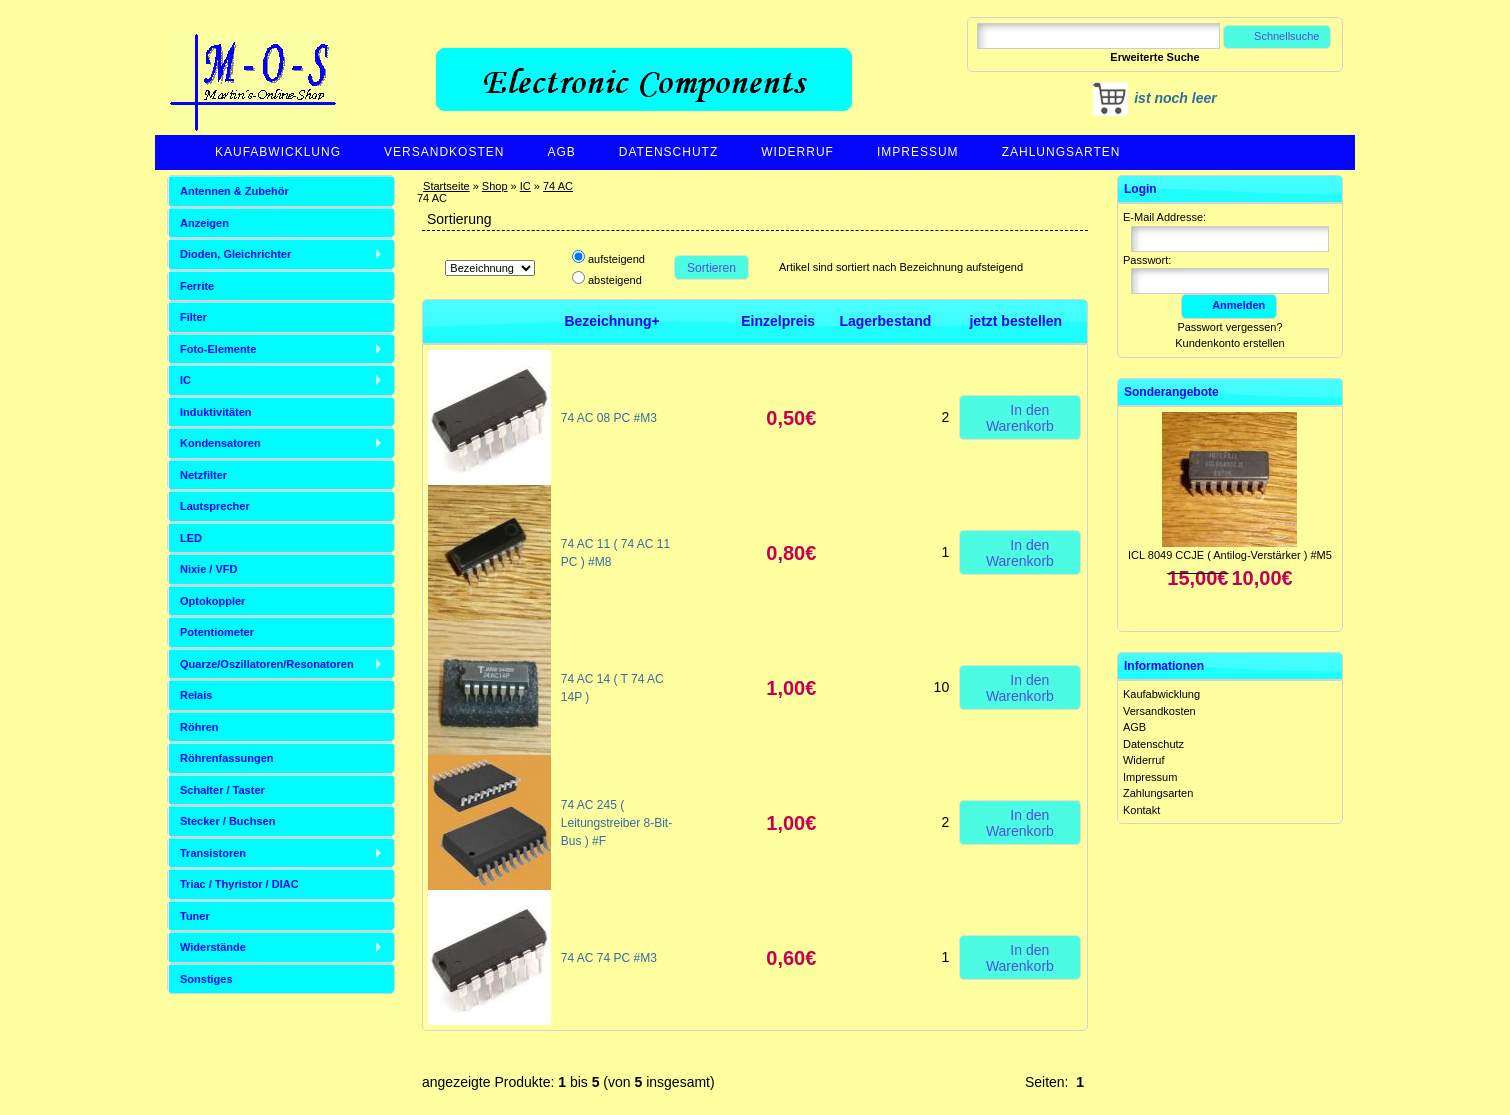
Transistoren (213, 853)
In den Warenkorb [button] (1020, 417)
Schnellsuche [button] (1277, 36)
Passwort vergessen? (1229, 327)
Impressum (918, 152)
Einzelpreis (778, 321)
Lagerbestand (885, 321)
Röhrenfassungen (227, 758)
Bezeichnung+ (611, 321)
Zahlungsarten (1061, 152)
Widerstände (213, 947)
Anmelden (1229, 305)
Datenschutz (668, 152)
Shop (495, 186)
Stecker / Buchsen (227, 821)
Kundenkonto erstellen (1229, 343)
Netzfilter (203, 475)
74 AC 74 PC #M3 (609, 958)
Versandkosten (444, 152)
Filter (193, 317)
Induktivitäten (216, 412)
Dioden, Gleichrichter (235, 254)
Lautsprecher (215, 506)
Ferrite (197, 286)
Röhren (199, 727)
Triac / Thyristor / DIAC (239, 884)
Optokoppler (212, 601)
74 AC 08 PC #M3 (609, 418)
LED (191, 538)
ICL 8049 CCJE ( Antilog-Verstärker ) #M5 (1230, 555)
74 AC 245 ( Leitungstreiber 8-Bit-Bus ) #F (616, 823)
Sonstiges (206, 979)
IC (525, 186)
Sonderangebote (1171, 392)
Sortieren (711, 268)
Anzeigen (204, 223)
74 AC (558, 186)
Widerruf (797, 152)
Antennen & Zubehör (234, 191)
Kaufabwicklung (278, 152)
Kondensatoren (220, 443)
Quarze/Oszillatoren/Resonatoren (267, 664)
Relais (196, 695)
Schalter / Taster (222, 790)
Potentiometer (217, 632)
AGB (561, 152)
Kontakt (1141, 810)
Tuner (195, 916)
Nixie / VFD (208, 569)
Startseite (446, 186)
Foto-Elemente (218, 349)
